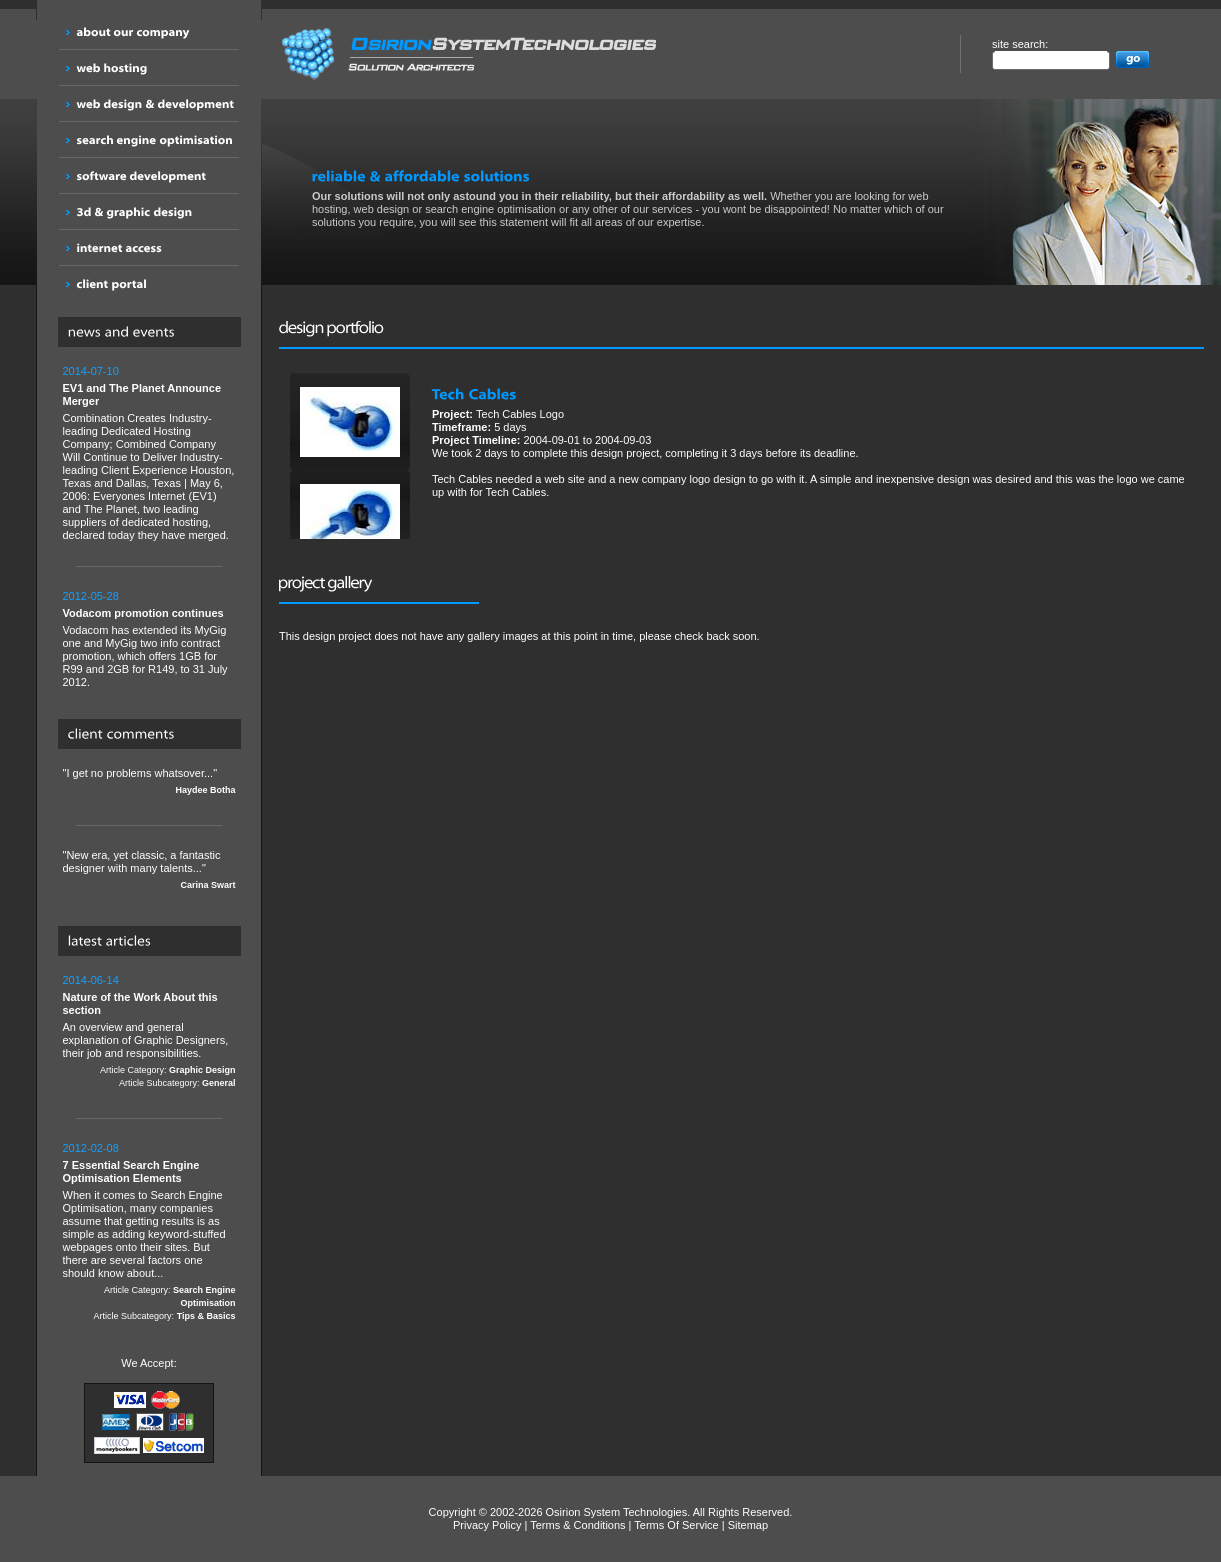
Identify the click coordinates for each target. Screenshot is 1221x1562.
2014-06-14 (91, 980)
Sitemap (748, 1525)
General (219, 1083)
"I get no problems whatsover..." (149, 782)
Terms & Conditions (577, 1525)
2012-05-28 (91, 596)
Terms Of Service (676, 1525)
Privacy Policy (487, 1525)
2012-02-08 (91, 1148)
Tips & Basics (206, 1316)
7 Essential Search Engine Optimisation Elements (131, 1171)
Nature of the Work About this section (140, 1003)
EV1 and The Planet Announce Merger (142, 394)
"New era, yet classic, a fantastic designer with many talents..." (149, 870)
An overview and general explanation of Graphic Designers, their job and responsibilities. (149, 1032)
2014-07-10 (91, 371)
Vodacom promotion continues (143, 613)
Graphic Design (202, 1070)
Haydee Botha (205, 790)
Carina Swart (207, 885)
